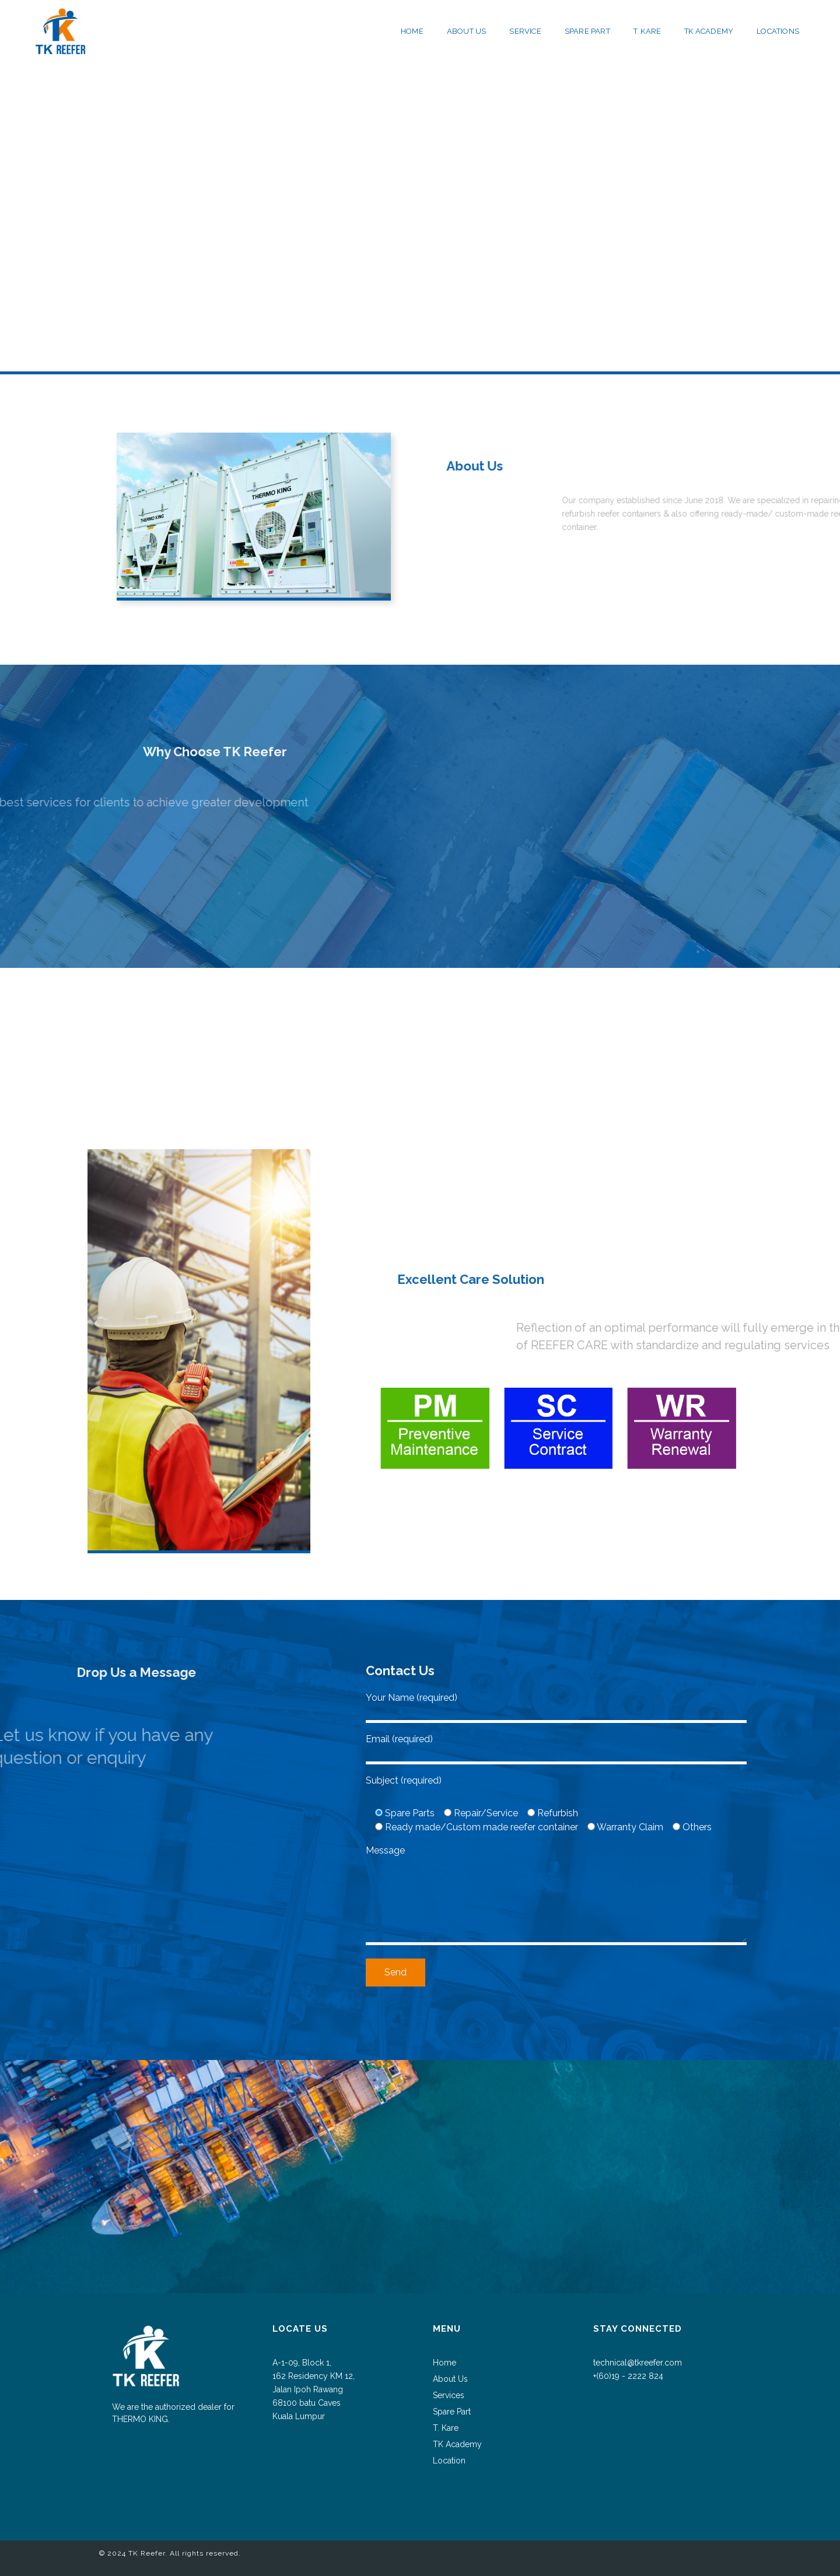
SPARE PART (587, 31)
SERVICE (525, 31)
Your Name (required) (556, 1705)
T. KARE (647, 31)
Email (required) (556, 1746)
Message (556, 1896)
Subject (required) (404, 1780)
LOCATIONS (778, 31)
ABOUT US (467, 31)
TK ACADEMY (708, 31)
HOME (412, 31)
